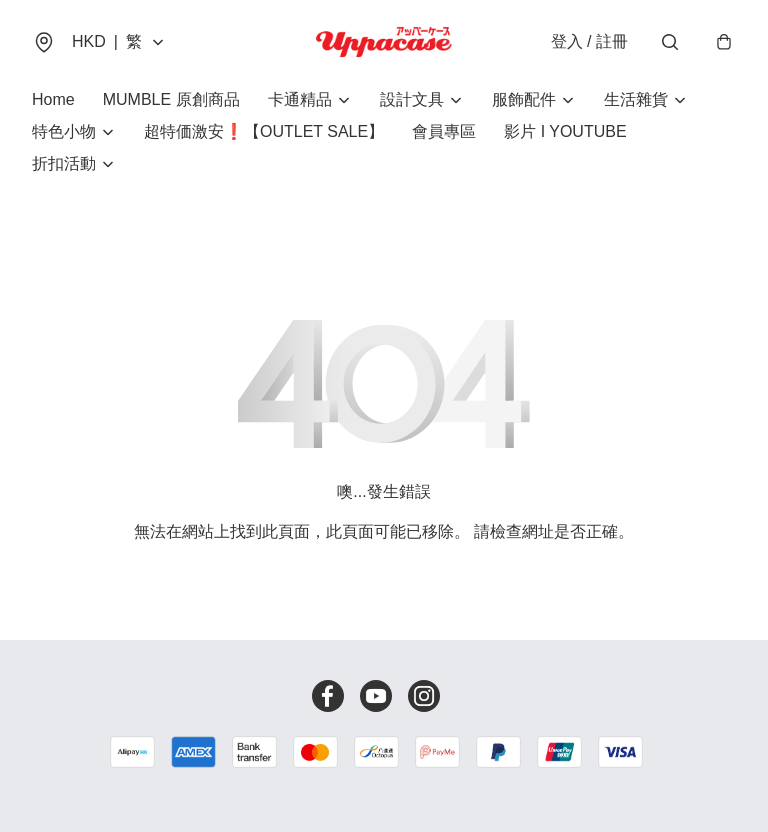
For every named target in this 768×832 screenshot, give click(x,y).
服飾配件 (524, 99)
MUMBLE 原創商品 (171, 99)
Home (53, 99)
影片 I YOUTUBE (565, 131)
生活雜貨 (636, 99)
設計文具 (412, 99)
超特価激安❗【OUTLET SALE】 (264, 131)
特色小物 (64, 131)
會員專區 (444, 131)
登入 (589, 41)
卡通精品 (300, 99)
